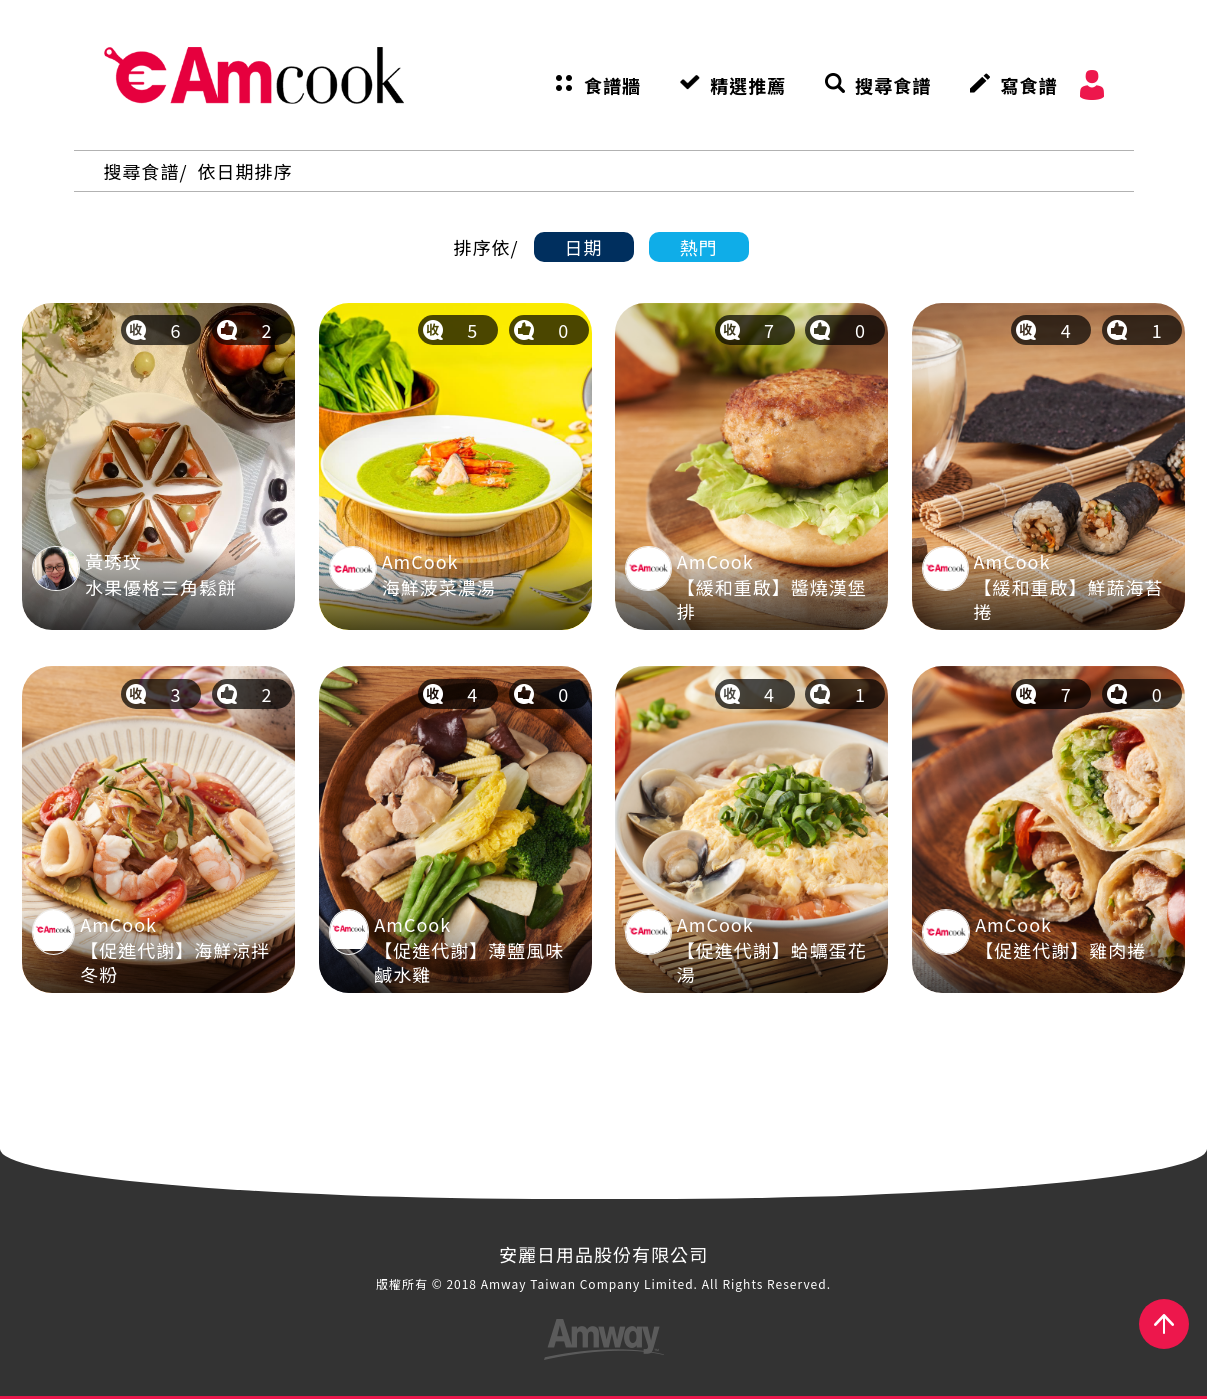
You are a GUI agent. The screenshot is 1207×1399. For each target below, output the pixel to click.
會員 (1092, 85)
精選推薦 (748, 85)
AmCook (254, 75)
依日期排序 (245, 171)
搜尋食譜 (893, 85)
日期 (584, 247)
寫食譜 (1028, 85)
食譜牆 (612, 85)
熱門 (699, 247)
